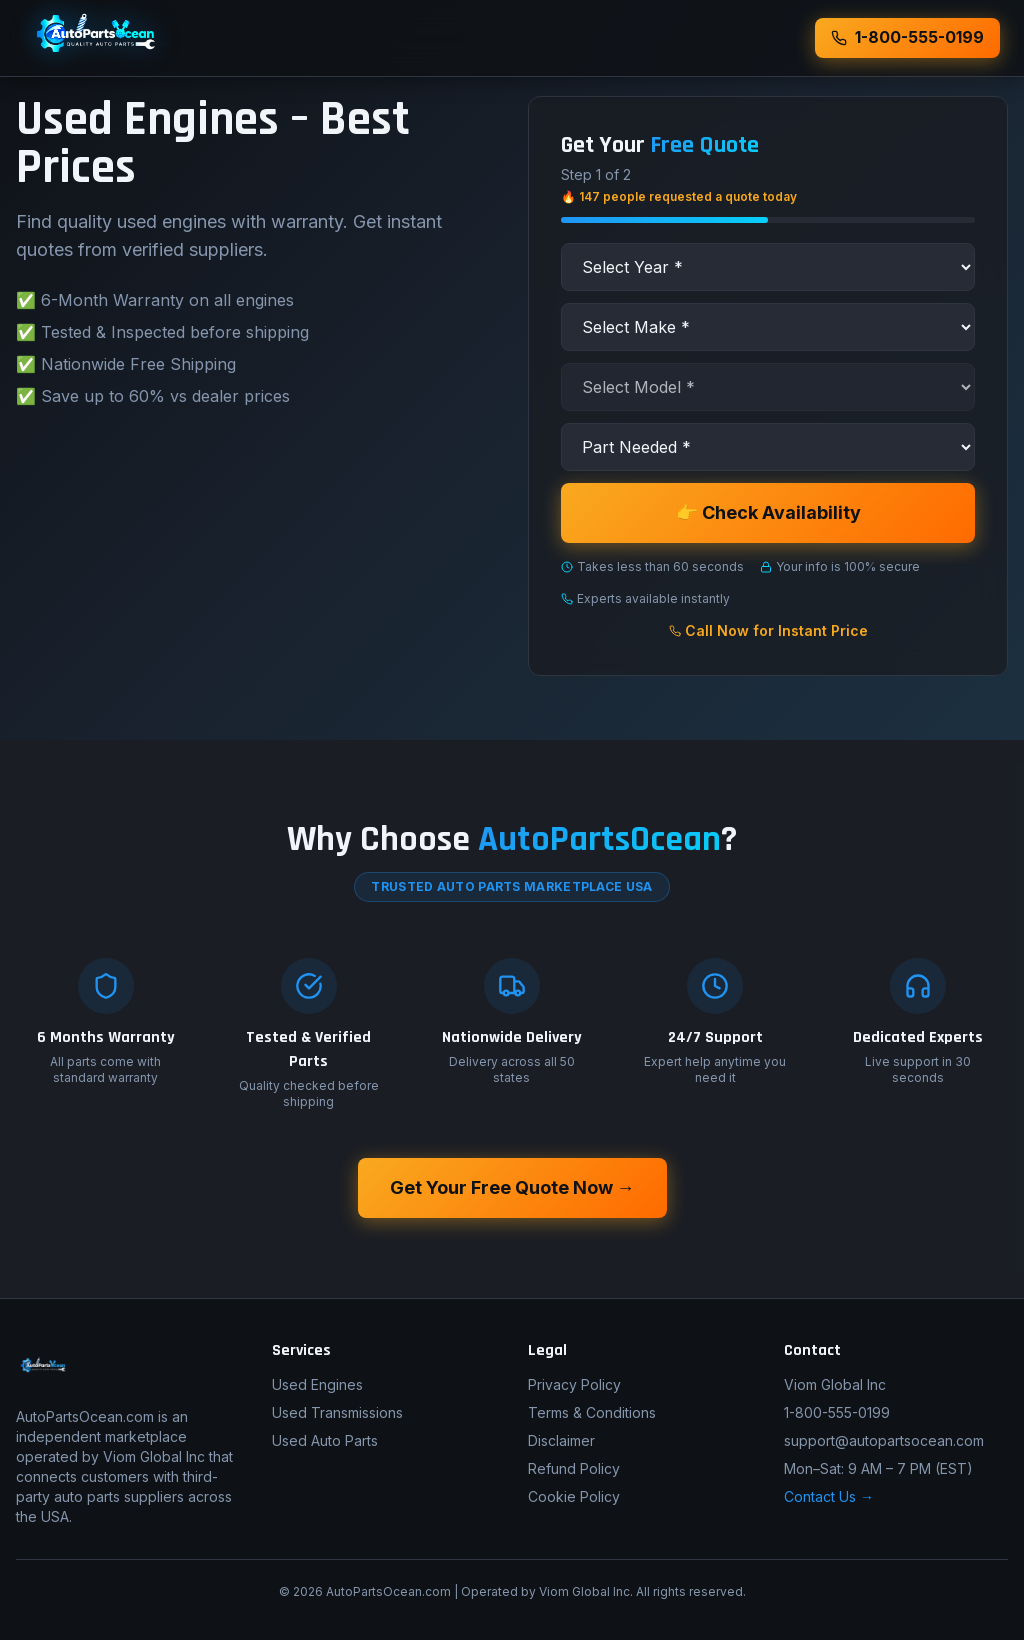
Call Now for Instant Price (768, 630)
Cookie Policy (574, 1496)
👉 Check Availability (768, 512)
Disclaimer (561, 1440)
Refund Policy (574, 1468)
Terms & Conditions (592, 1412)
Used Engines (317, 1384)
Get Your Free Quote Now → (512, 1187)
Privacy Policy (574, 1384)
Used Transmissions (337, 1412)
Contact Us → (829, 1496)
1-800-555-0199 (837, 1412)
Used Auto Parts (325, 1440)
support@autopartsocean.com (884, 1440)
